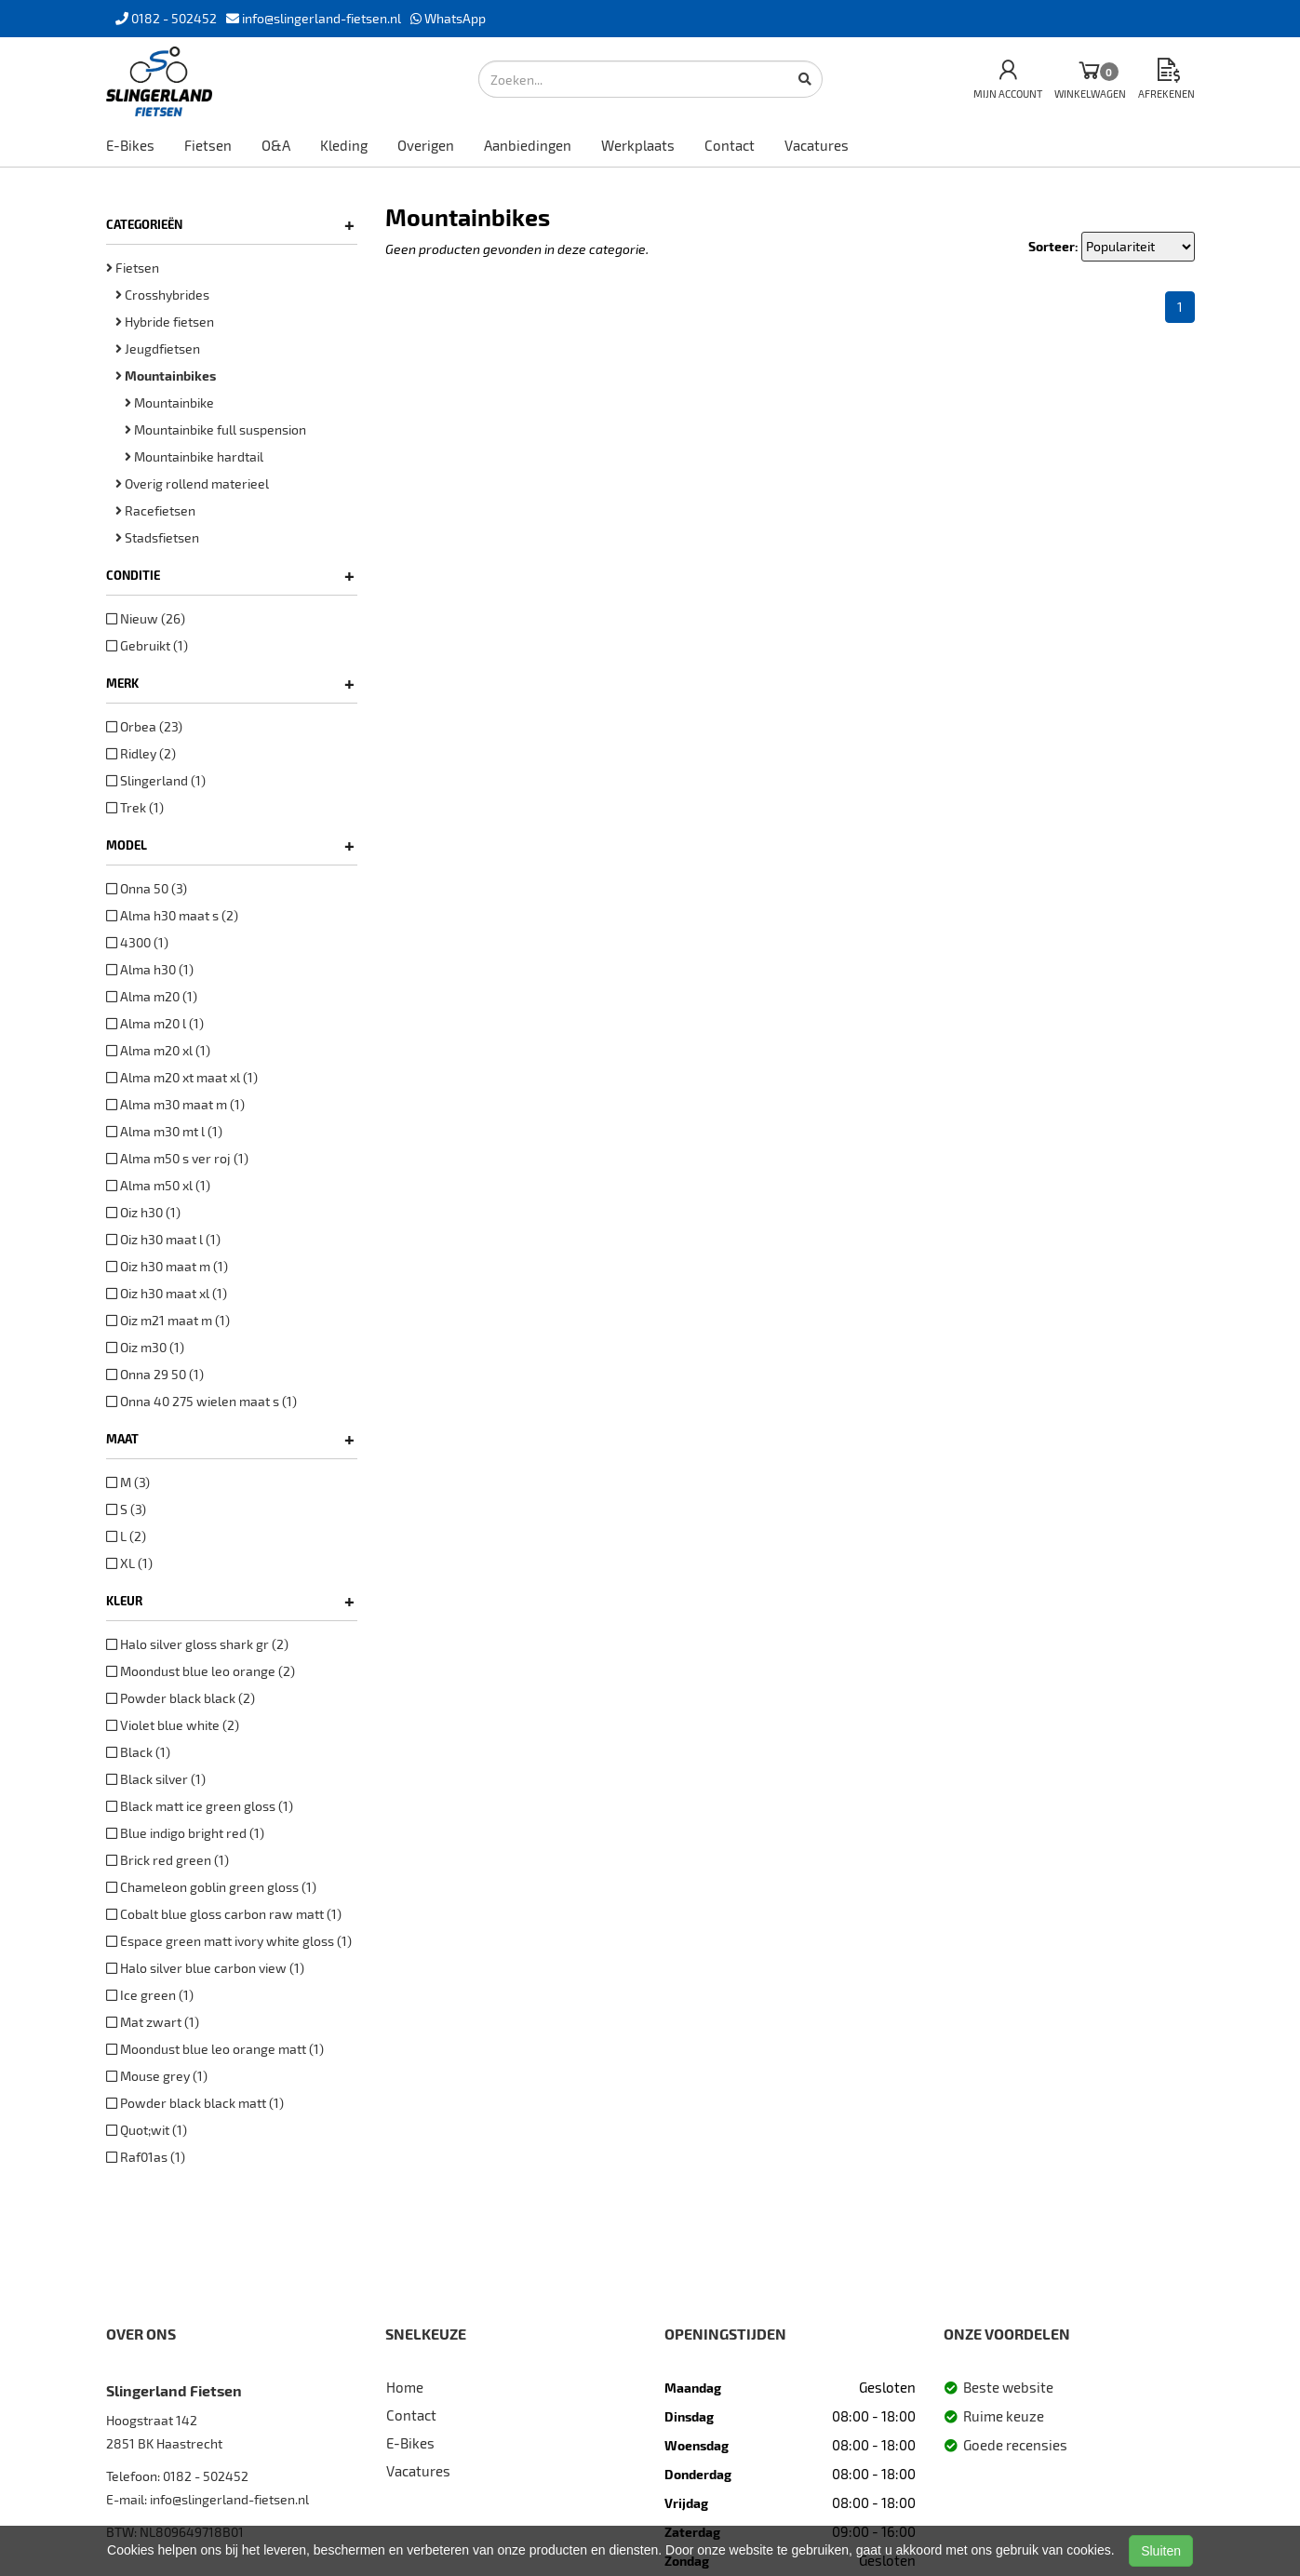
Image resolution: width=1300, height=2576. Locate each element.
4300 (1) (137, 942)
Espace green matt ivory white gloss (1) (229, 1941)
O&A (275, 145)
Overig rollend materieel (192, 483)
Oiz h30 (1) (143, 1212)
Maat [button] (230, 1439)
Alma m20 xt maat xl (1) (182, 1077)
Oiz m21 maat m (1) (168, 1320)
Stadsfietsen (157, 537)
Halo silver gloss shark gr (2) (197, 1644)
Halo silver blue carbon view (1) (205, 1968)
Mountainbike (169, 402)
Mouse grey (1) (157, 2076)
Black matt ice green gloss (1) (199, 1806)
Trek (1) (135, 807)
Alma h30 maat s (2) (172, 915)
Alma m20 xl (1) (158, 1050)
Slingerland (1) (156, 780)
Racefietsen (155, 510)
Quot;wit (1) (146, 2130)
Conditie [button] (230, 575)
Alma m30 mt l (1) (164, 1131)
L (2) (126, 1536)
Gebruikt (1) (147, 645)
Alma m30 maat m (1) (175, 1104)
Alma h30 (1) (150, 969)
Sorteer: (1053, 246)
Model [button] (230, 845)
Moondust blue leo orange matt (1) (215, 2049)
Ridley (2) (141, 753)
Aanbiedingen (527, 145)
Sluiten (1161, 2550)
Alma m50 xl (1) (158, 1185)
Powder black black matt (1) (195, 2103)
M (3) (128, 1482)
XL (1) (129, 1563)
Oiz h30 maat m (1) (167, 1266)
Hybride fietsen (164, 321)
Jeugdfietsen (157, 348)
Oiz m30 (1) (145, 1347)
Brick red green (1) (167, 1860)
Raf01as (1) (145, 2157)
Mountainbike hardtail (194, 456)
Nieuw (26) (145, 618)
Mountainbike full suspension (215, 429)
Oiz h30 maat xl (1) (166, 1293)
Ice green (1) (150, 1995)
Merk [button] (230, 683)
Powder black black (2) (180, 1698)
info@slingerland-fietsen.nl (229, 2499)
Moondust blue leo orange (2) (200, 1671)
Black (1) (138, 1752)
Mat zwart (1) (152, 2022)
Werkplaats (638, 145)
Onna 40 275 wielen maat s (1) (201, 1401)
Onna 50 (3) (146, 888)
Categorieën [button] (230, 224)
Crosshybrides (162, 294)
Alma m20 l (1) (155, 1023)
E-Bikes (130, 145)
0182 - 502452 (205, 2476)
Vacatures (816, 145)
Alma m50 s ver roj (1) (177, 1158)
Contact (729, 145)
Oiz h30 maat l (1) (163, 1239)
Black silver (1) (156, 1779)
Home (404, 2387)
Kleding (344, 145)
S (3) (126, 1509)
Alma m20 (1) (151, 996)
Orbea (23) (144, 726)
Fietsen (208, 145)
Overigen (425, 145)
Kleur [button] (230, 1601)
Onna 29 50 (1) (155, 1374)
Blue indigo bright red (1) (185, 1833)
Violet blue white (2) (172, 1725)
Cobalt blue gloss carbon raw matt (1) (224, 1914)
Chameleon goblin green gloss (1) (211, 1887)
